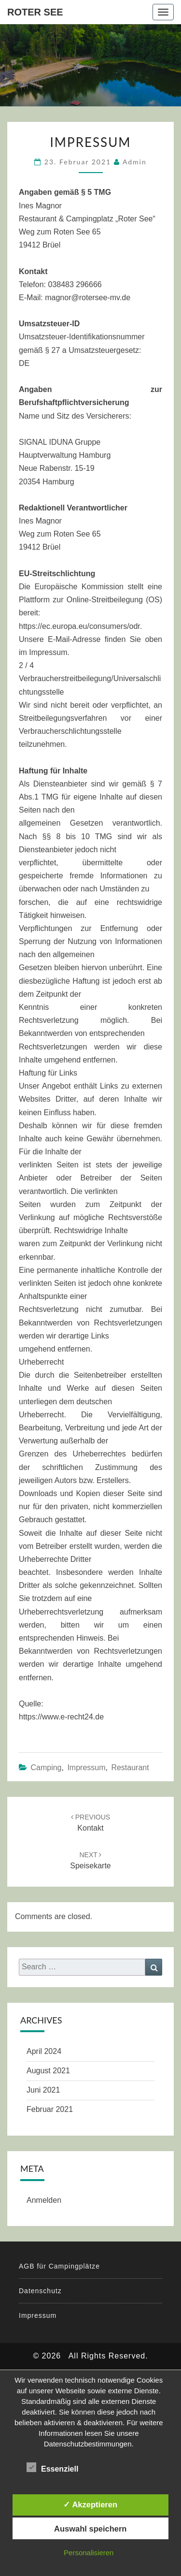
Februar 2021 (50, 2109)
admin (135, 162)
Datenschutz (40, 2291)
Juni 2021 (43, 2090)
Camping (45, 1767)
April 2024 (44, 2051)
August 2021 (48, 2071)
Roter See (35, 12)
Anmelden (44, 2200)
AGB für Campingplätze (59, 2266)
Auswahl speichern (90, 2528)
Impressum (86, 1767)
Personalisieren (88, 2552)
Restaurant (130, 1767)
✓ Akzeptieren (90, 2504)
